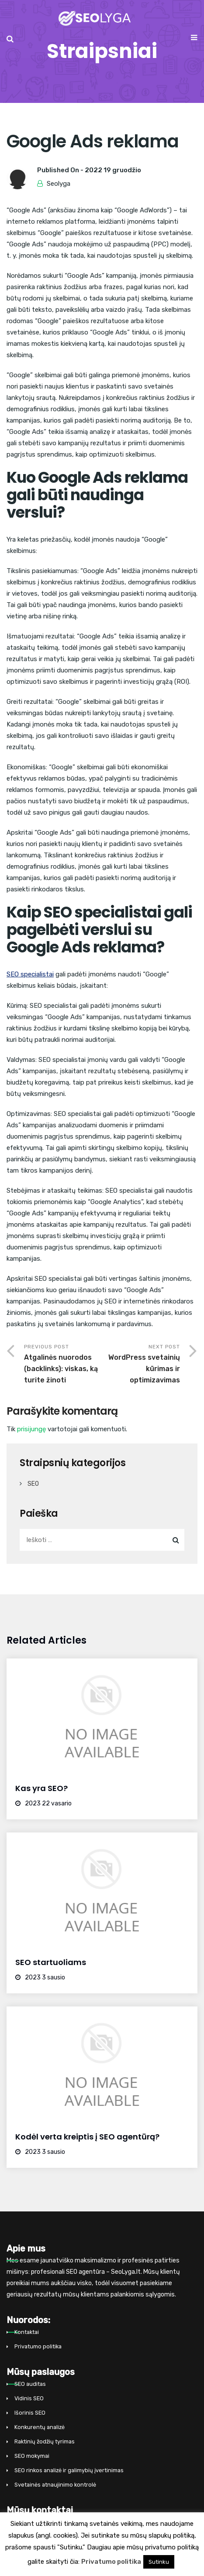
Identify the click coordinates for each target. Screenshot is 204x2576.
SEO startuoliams (50, 1962)
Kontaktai (26, 2332)
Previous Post (63, 1365)
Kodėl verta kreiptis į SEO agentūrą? (87, 2136)
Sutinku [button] (159, 2562)
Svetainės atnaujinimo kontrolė (55, 2484)
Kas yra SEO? (41, 1788)
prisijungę (31, 1429)
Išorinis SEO (29, 2412)
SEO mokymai (31, 2456)
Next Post (141, 1365)
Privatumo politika (38, 2346)
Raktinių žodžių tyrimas (44, 2441)
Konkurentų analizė (39, 2427)
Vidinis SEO (29, 2398)
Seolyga (58, 184)
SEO (33, 1484)
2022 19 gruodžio (113, 170)
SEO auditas (30, 2384)
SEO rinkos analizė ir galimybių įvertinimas (69, 2470)
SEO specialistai (30, 974)
